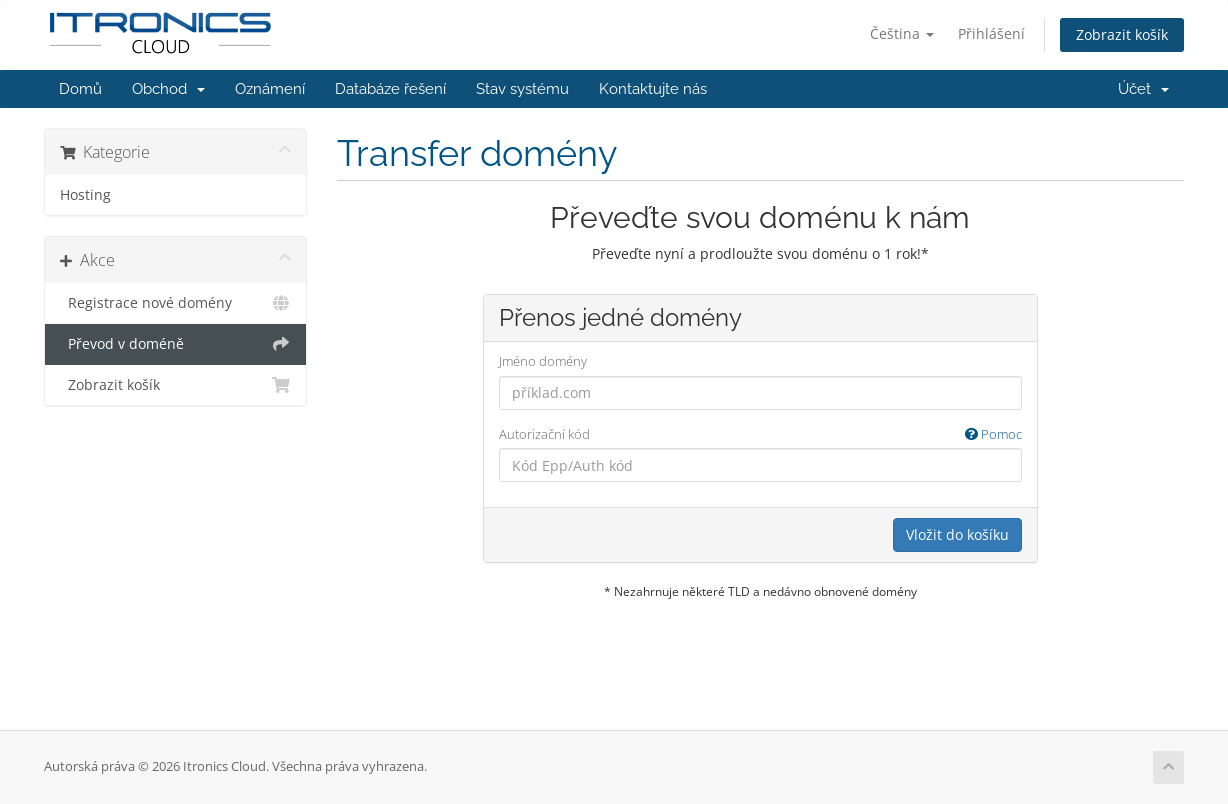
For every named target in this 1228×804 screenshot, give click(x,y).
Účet (1143, 89)
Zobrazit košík (1122, 34)
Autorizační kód (760, 434)
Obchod (168, 89)
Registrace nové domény (175, 303)
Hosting (85, 195)
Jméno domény (543, 361)
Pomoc (993, 434)
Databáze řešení (390, 89)
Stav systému (522, 89)
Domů (80, 89)
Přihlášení (991, 33)
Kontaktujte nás (653, 89)
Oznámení (270, 89)
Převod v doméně (175, 344)
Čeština (902, 33)
